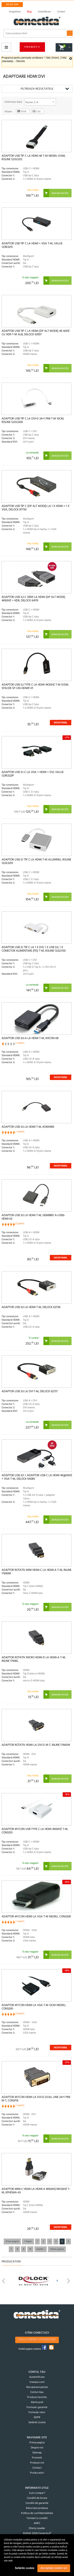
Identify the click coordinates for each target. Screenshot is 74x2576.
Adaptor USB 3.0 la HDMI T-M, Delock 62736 (31, 1307)
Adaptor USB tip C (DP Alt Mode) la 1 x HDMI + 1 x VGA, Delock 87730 (35, 508)
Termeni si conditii (37, 2518)
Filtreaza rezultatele (37, 89)
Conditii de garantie (37, 2503)
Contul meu (37, 2392)
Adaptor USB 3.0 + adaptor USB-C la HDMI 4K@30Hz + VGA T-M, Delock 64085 (37, 1477)
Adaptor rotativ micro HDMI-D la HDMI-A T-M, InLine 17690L (34, 1659)
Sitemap (37, 2453)
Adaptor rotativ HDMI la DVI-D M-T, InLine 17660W (36, 1745)
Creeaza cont (37, 2382)
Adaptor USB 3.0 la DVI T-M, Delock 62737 (30, 1391)
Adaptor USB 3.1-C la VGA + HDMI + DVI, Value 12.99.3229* (32, 774)
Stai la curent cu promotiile (37, 2339)
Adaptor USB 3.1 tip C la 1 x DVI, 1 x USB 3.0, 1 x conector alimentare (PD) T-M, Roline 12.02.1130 (34, 949)
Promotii (32, 47)
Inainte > (40, 2249)
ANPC (37, 2523)
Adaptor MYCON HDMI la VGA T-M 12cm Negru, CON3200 (34, 2007)
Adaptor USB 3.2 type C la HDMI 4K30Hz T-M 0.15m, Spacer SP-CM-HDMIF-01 (35, 686)
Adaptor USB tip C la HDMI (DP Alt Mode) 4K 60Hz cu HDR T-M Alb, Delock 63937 (36, 333)
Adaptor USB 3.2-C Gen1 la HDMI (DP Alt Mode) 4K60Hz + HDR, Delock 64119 (33, 599)
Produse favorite (37, 2397)
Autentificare (37, 2377)
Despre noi (37, 2447)
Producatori (37, 2473)
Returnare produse (37, 2508)
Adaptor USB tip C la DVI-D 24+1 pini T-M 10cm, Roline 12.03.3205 (33, 420)
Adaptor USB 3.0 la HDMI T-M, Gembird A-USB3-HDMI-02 (33, 1217)
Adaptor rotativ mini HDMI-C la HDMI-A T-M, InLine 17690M (36, 1572)
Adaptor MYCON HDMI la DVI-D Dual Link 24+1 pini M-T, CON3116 (36, 2099)
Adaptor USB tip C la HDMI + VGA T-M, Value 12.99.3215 (32, 245)
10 (30, 2249)
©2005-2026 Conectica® (37, 2533)
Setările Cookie (37, 2422)
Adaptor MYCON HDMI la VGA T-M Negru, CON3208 (36, 1916)
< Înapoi (28, 2241)
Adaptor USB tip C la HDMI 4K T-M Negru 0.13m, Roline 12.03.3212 (33, 158)
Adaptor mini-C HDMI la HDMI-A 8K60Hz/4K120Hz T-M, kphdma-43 (36, 2191)
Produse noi (37, 2463)
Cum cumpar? (37, 2493)
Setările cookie (24, 2568)
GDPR (37, 2417)
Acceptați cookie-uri (54, 2568)
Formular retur (36, 2412)
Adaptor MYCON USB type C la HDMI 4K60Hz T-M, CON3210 (35, 1831)
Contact (37, 2468)
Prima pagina (12, 2241)
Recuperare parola (37, 2387)
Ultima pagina (57, 2249)
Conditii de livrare (37, 2498)
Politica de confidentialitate (37, 2513)
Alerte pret (37, 2402)
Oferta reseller (37, 2528)
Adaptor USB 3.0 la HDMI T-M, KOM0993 (28, 1127)
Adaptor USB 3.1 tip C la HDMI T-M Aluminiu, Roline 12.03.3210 (36, 861)
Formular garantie (36, 2407)
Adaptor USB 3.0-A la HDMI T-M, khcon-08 (30, 1038)
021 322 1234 (12, 5)
